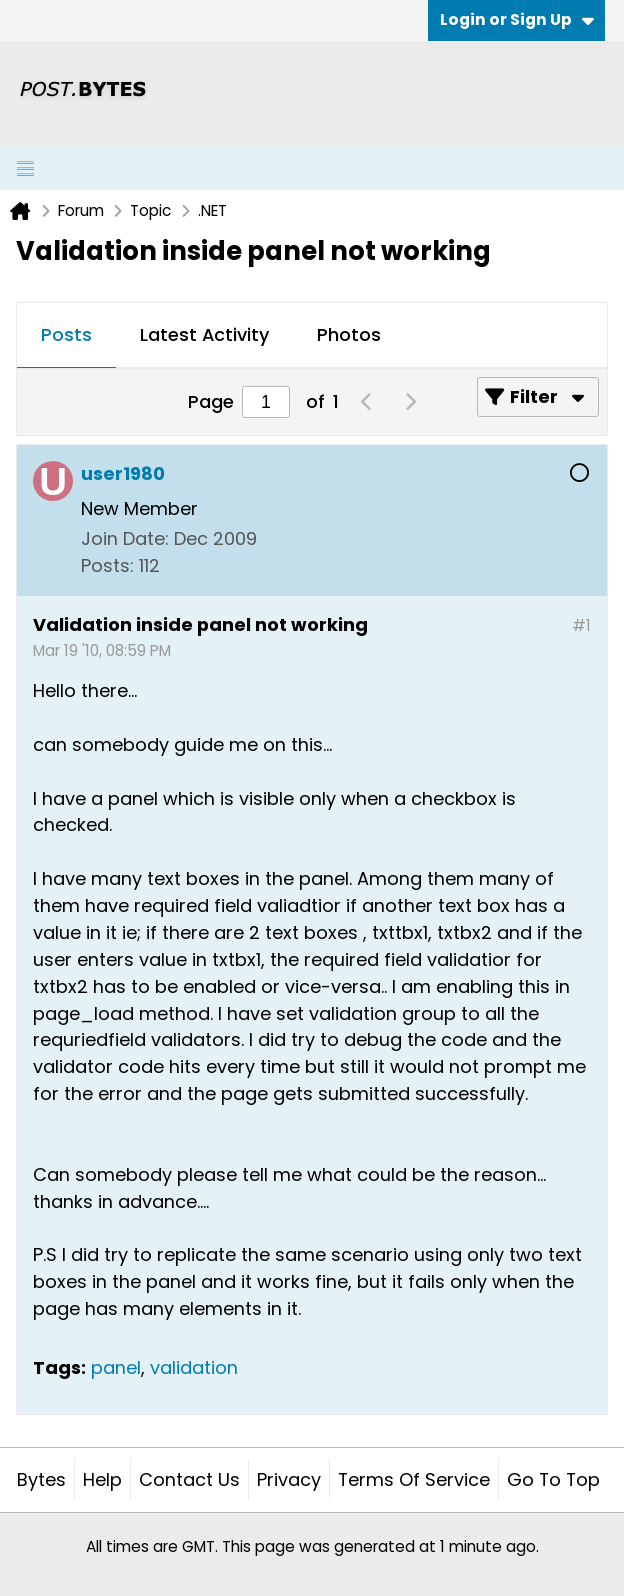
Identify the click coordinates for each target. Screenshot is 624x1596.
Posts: (107, 565)
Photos (349, 334)
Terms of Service (414, 1479)
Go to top (553, 1479)
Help (102, 1479)
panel (116, 1367)
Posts (66, 334)
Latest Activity (204, 334)
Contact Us (189, 1479)
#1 (581, 625)
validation (194, 1367)
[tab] (66, 336)
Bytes (41, 1479)
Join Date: (125, 538)
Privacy (289, 1479)
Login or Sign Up (517, 19)
